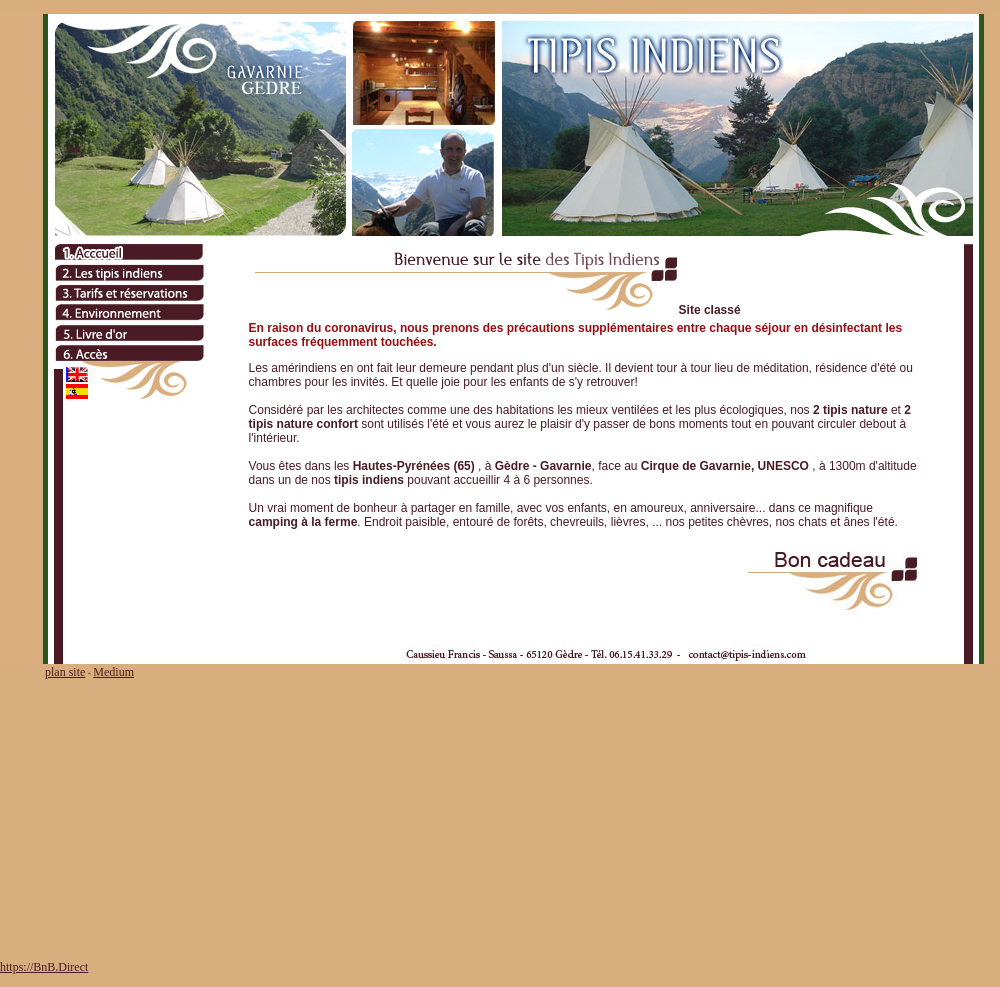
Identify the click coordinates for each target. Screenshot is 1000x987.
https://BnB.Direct (44, 967)
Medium (113, 672)
